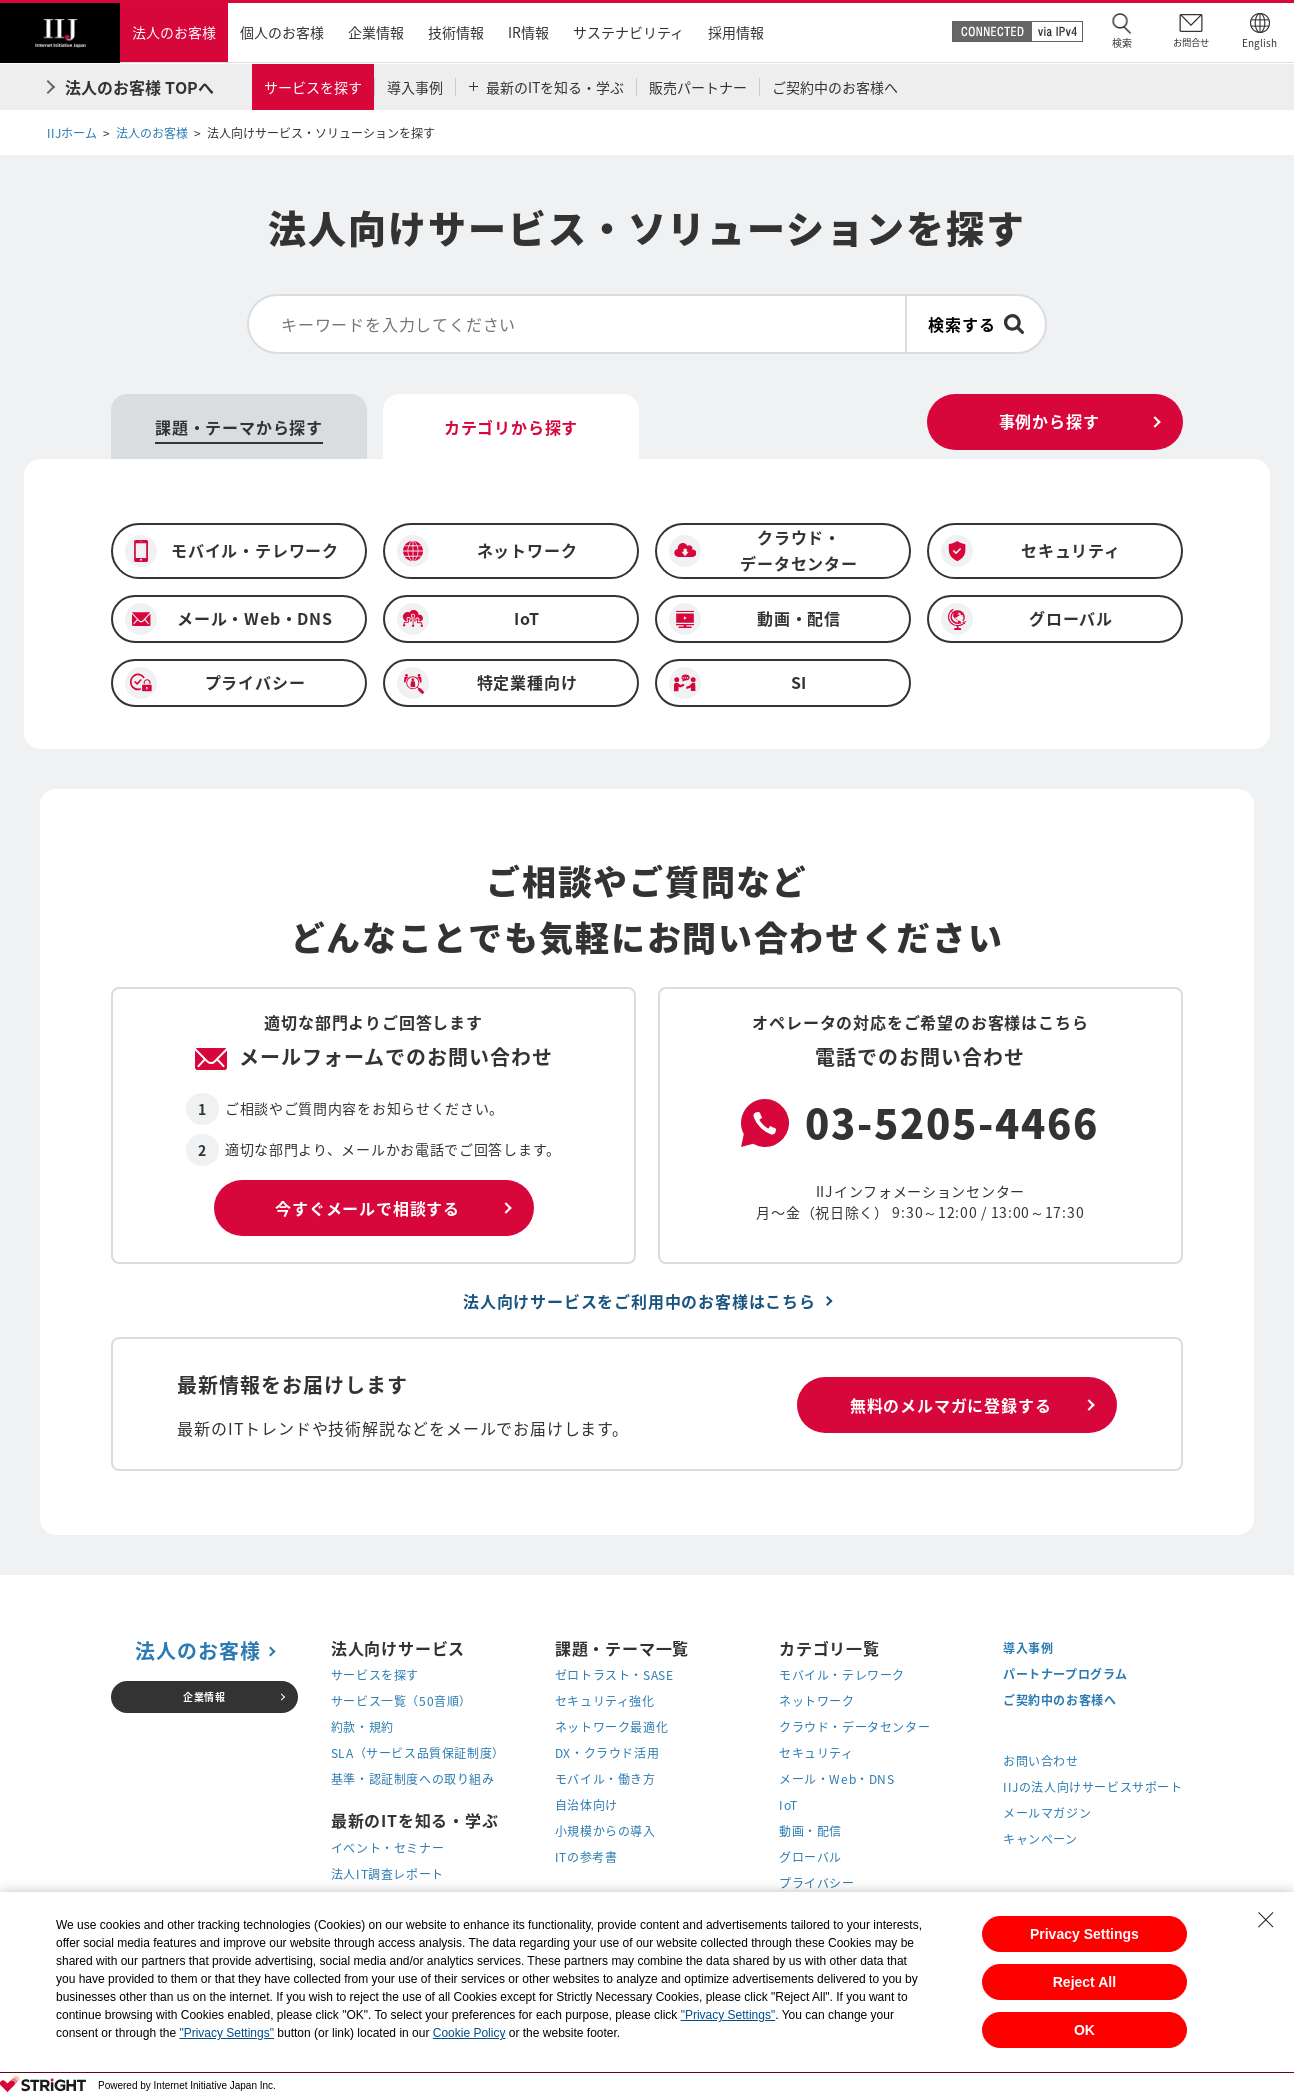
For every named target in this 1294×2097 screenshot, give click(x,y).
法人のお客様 (152, 133)
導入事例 (1028, 1648)
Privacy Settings (1084, 1934)
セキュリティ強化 (605, 1701)
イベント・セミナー (387, 1848)
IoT (788, 1805)
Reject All (1084, 1982)
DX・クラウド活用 (607, 1753)
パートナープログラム (1065, 1674)
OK (1084, 2030)
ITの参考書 (586, 1857)
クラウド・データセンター (854, 1727)
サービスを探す (375, 1675)
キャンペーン (1040, 1839)
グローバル (810, 1857)
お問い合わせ (1041, 1761)
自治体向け (586, 1805)
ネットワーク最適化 (611, 1727)
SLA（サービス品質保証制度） (418, 1753)
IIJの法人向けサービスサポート (1093, 1787)
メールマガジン (1047, 1813)
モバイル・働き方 (605, 1779)
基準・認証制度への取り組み (413, 1779)
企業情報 (204, 1696)
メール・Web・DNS (837, 1779)
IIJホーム (72, 133)
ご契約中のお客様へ (1059, 1700)
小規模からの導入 (605, 1831)
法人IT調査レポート (387, 1874)
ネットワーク (817, 1701)
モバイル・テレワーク (842, 1675)
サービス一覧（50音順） (401, 1701)
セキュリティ (816, 1753)
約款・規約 (362, 1727)
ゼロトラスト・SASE (614, 1675)
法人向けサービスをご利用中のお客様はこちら (639, 1301)
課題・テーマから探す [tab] (239, 427)
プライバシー (817, 1883)
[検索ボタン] (976, 324)
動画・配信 (810, 1831)
